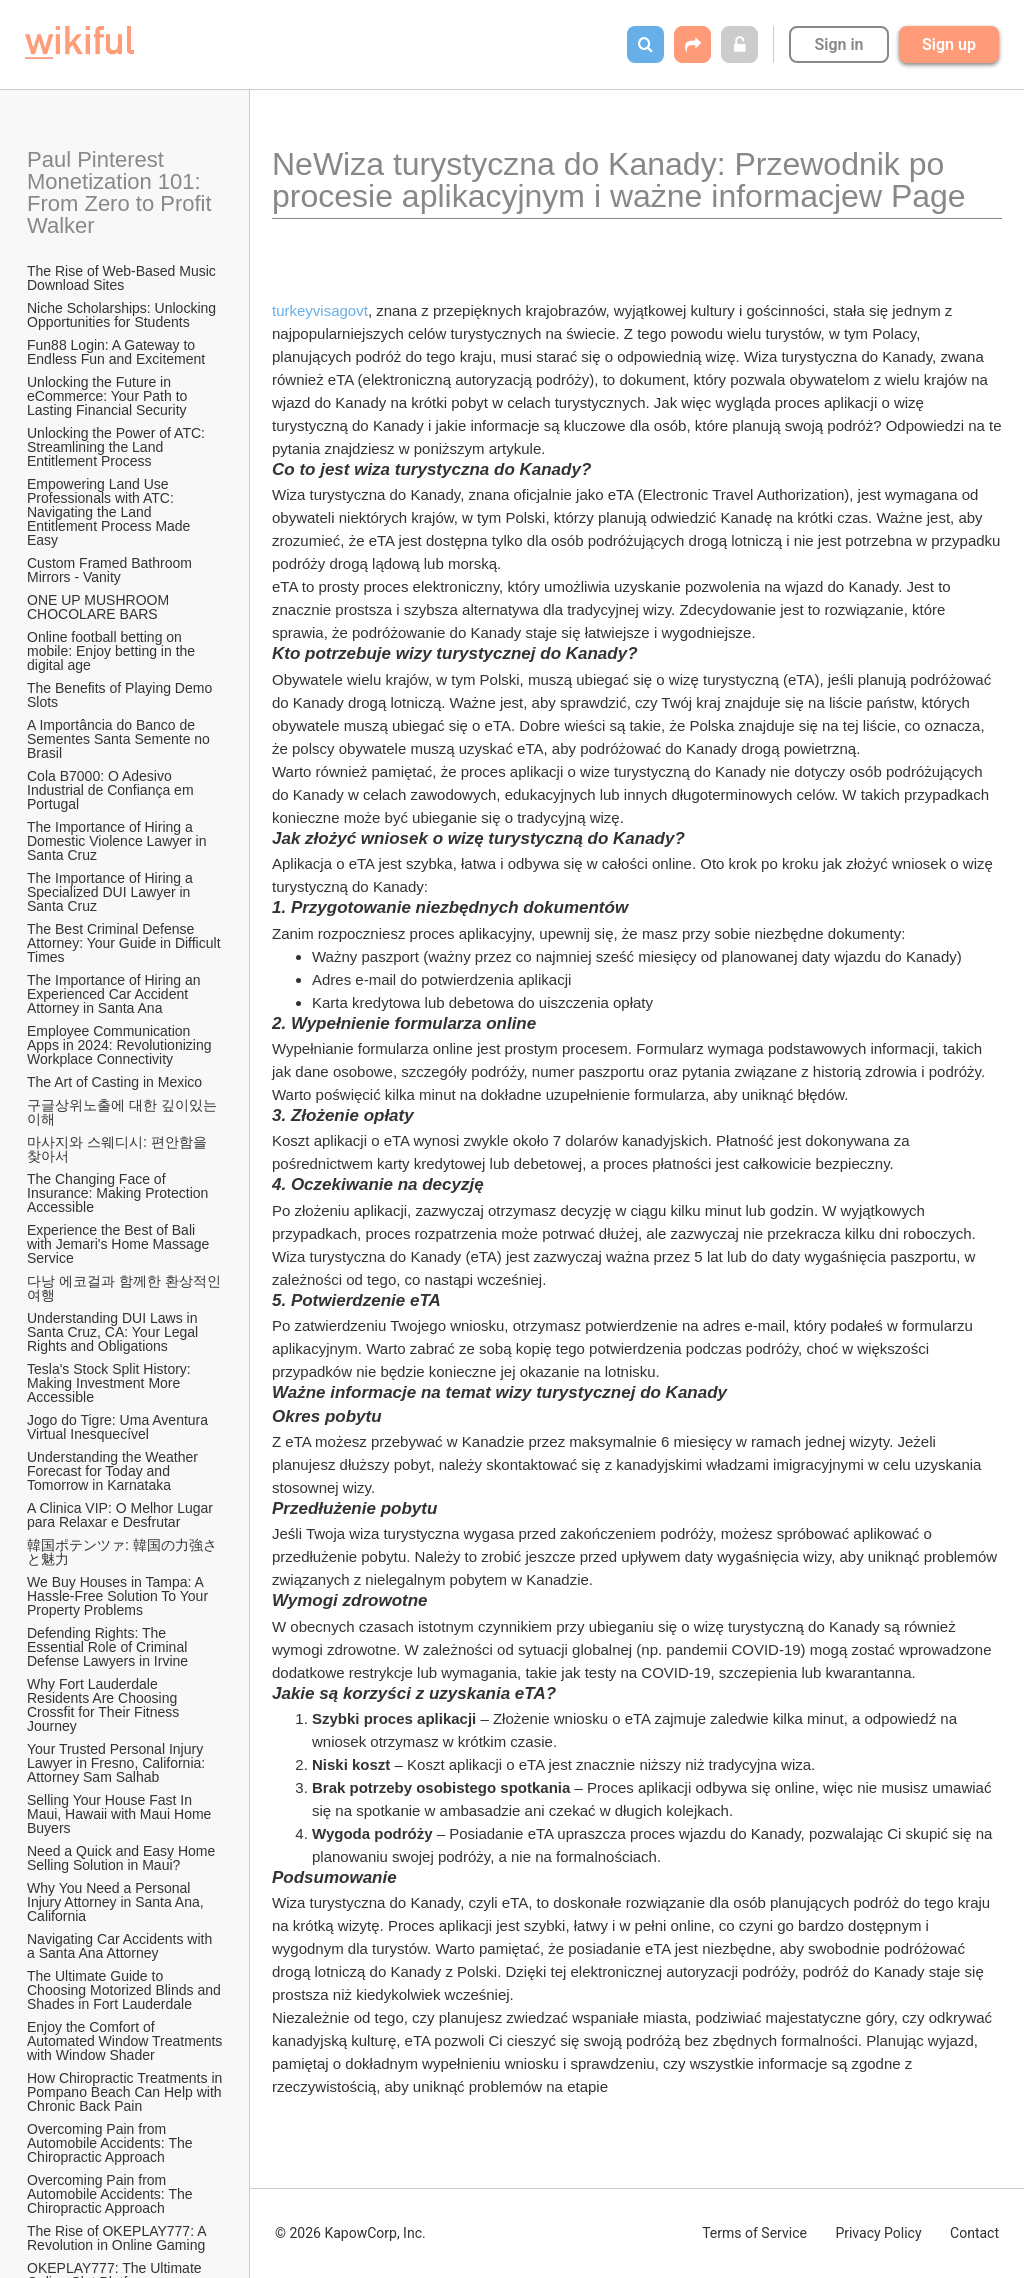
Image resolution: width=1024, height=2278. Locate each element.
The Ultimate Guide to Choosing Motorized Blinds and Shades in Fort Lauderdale (126, 1990)
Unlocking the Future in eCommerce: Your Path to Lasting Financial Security (109, 396)
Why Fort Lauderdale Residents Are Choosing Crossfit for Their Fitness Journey (105, 1705)
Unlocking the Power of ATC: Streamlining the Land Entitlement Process (118, 447)
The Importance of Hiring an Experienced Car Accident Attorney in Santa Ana (115, 994)
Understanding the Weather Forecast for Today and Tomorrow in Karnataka (114, 1471)
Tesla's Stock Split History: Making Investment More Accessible (111, 1383)
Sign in (838, 44)
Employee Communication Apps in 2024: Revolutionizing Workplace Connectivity (121, 1045)
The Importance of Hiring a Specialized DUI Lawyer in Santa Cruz (112, 892)
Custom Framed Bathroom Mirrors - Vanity (111, 570)
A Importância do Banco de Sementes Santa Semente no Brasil (120, 739)
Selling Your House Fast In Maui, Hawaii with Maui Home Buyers (121, 1814)
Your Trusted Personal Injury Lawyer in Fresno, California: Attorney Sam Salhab (117, 1763)
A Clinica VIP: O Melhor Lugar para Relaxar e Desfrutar (122, 1515)
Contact (974, 2233)
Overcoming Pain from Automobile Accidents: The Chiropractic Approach (111, 2143)
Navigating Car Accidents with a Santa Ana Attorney (121, 1946)
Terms (754, 2233)
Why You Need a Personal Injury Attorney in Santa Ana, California (117, 1902)
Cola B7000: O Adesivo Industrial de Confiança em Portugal (112, 790)
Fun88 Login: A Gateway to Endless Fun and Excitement (116, 352)
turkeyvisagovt (320, 310)
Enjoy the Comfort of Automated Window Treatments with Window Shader (126, 2041)
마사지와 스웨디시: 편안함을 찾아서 (119, 1149)
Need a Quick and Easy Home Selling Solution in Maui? (123, 1858)
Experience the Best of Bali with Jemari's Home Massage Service (120, 1244)
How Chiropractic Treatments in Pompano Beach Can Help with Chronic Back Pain (126, 2092)
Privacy (878, 2233)
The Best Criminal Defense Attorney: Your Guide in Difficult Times (125, 943)
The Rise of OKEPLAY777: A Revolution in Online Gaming (118, 2238)
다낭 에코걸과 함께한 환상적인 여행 (126, 1288)
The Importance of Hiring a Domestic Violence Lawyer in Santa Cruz (118, 841)
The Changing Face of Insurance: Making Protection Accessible (119, 1193)
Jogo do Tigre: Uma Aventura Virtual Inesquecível (119, 1427)
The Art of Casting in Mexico (114, 1082)
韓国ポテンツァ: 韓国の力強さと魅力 (122, 1552)
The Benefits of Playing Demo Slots (121, 695)
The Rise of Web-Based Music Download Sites (123, 278)
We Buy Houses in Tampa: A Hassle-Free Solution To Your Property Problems (119, 1596)
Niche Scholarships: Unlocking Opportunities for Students (123, 315)
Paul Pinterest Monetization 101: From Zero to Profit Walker (122, 192)
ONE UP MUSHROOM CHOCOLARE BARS (100, 607)
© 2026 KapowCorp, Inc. (350, 2233)
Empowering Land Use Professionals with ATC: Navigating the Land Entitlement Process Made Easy (110, 512)
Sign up (949, 44)
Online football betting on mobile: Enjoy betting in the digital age (113, 651)
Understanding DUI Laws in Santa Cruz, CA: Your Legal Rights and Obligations (114, 1332)
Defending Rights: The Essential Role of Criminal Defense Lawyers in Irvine (109, 1647)
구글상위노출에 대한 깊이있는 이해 (124, 1112)
